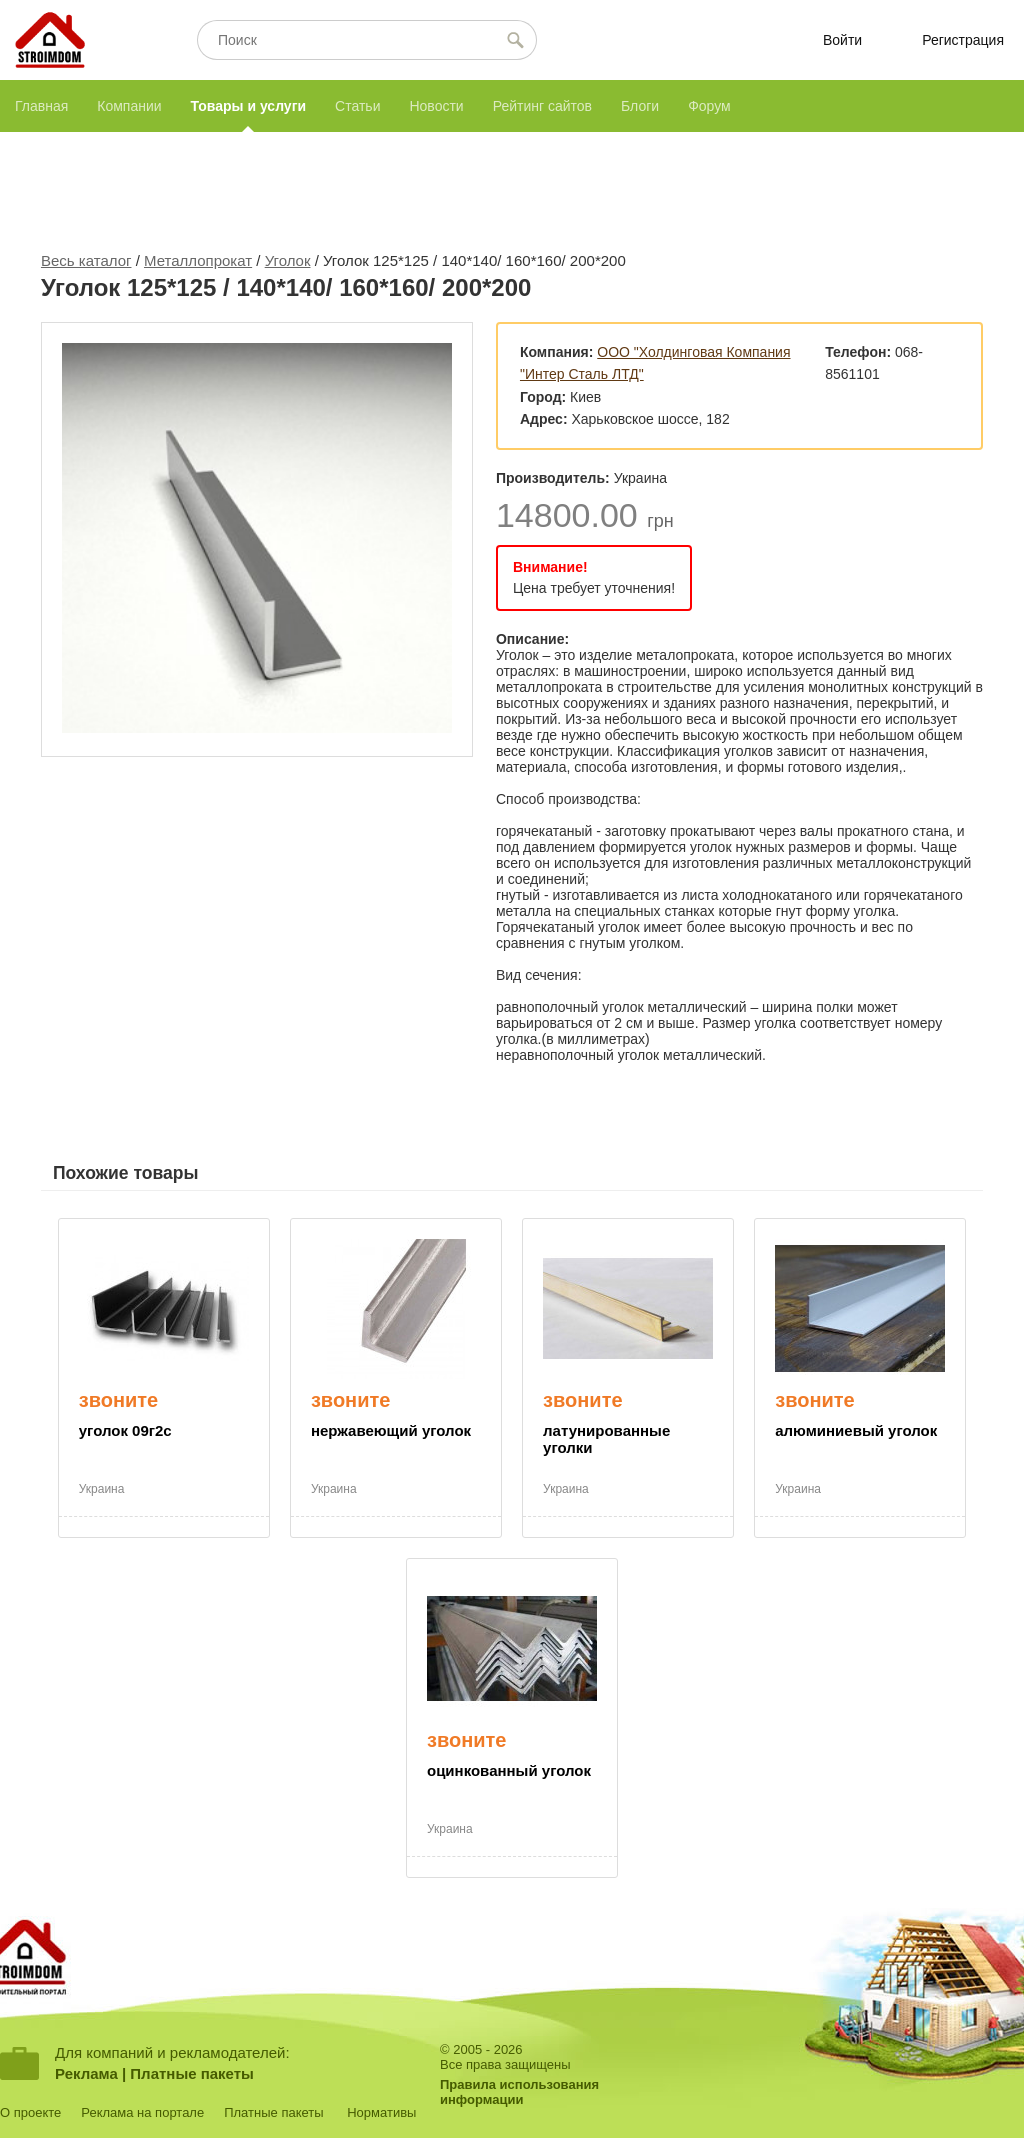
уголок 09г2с (125, 1430)
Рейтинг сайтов (542, 106)
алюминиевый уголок (856, 1430)
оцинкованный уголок (509, 1770)
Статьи (357, 106)
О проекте (30, 2112)
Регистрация (963, 40)
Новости (436, 106)
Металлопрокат (198, 260)
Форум (709, 106)
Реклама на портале (142, 2112)
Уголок (288, 260)
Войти (842, 40)
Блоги (640, 106)
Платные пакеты (192, 2073)
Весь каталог (86, 260)
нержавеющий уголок (391, 1430)
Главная (41, 106)
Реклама (86, 2073)
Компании (129, 106)
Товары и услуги (248, 106)
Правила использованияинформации (519, 2092)
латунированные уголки (606, 1439)
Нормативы (381, 2112)
